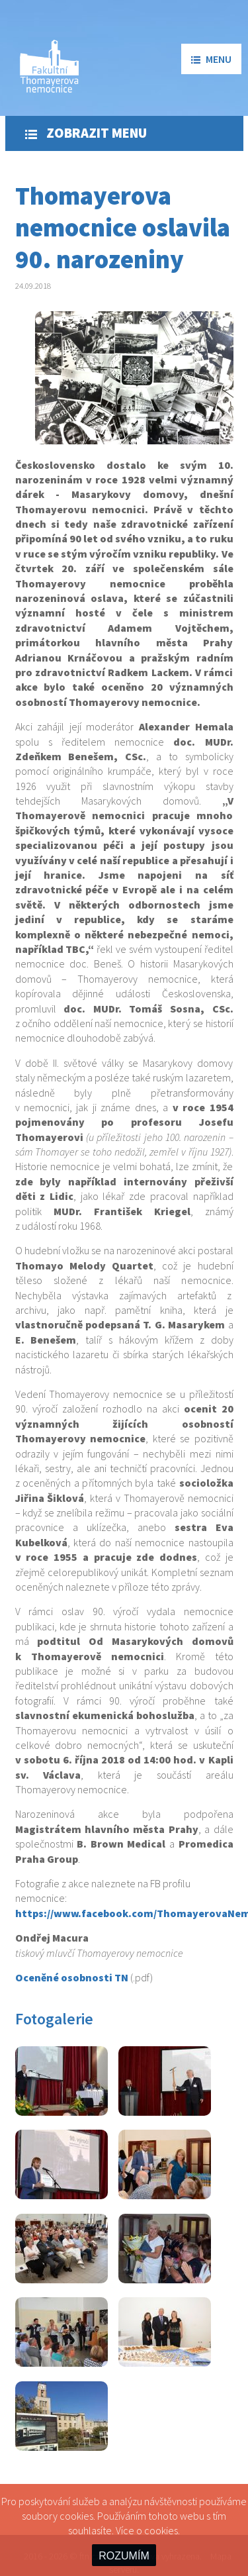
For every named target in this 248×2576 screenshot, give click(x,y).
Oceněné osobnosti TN (71, 1977)
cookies (161, 2530)
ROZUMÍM (124, 2555)
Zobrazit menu (86, 133)
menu (211, 59)
